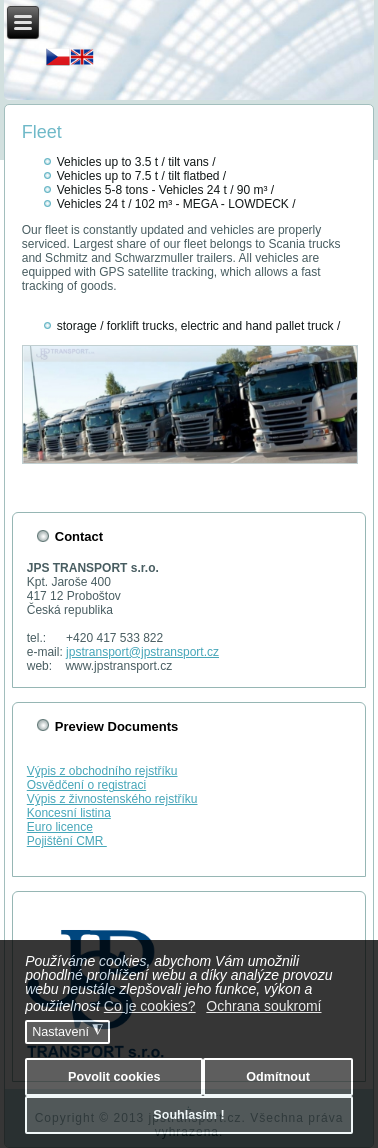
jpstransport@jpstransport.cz (142, 652)
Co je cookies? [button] (150, 1006)
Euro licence (60, 827)
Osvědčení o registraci (86, 785)
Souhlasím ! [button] (188, 1115)
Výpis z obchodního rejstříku (102, 771)
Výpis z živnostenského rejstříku (112, 799)
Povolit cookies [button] (114, 1077)
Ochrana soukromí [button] (263, 1006)
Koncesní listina (69, 813)
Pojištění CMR (67, 841)
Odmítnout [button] (278, 1077)
